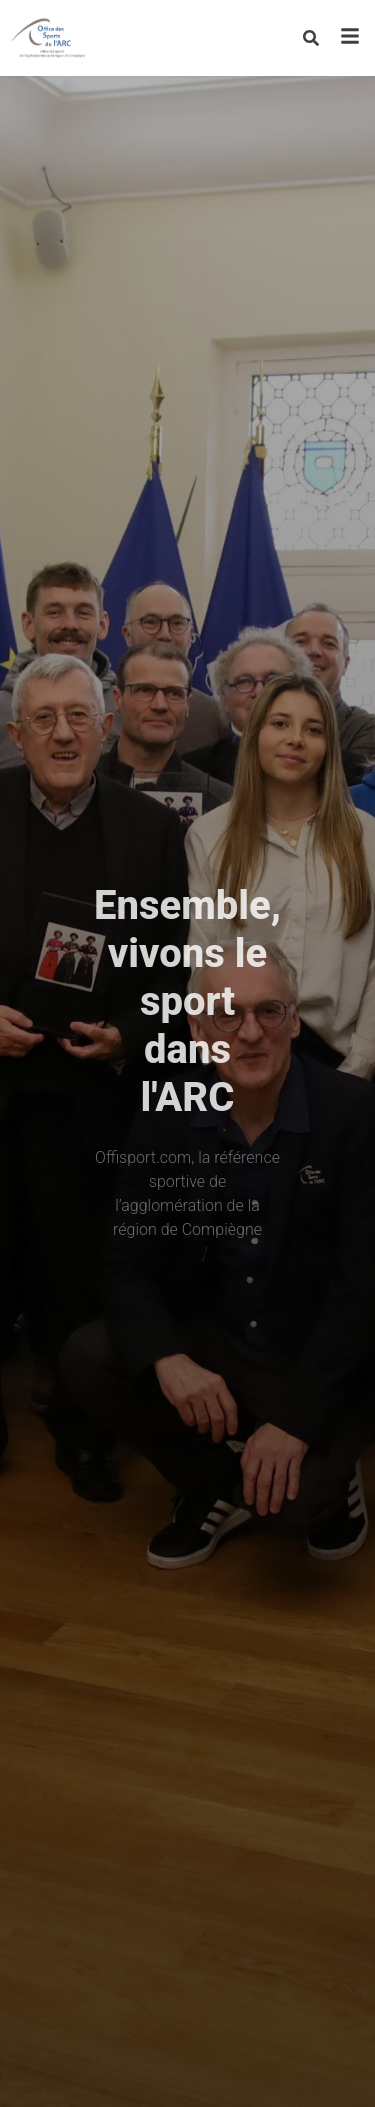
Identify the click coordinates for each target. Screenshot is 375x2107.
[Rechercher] (310, 38)
